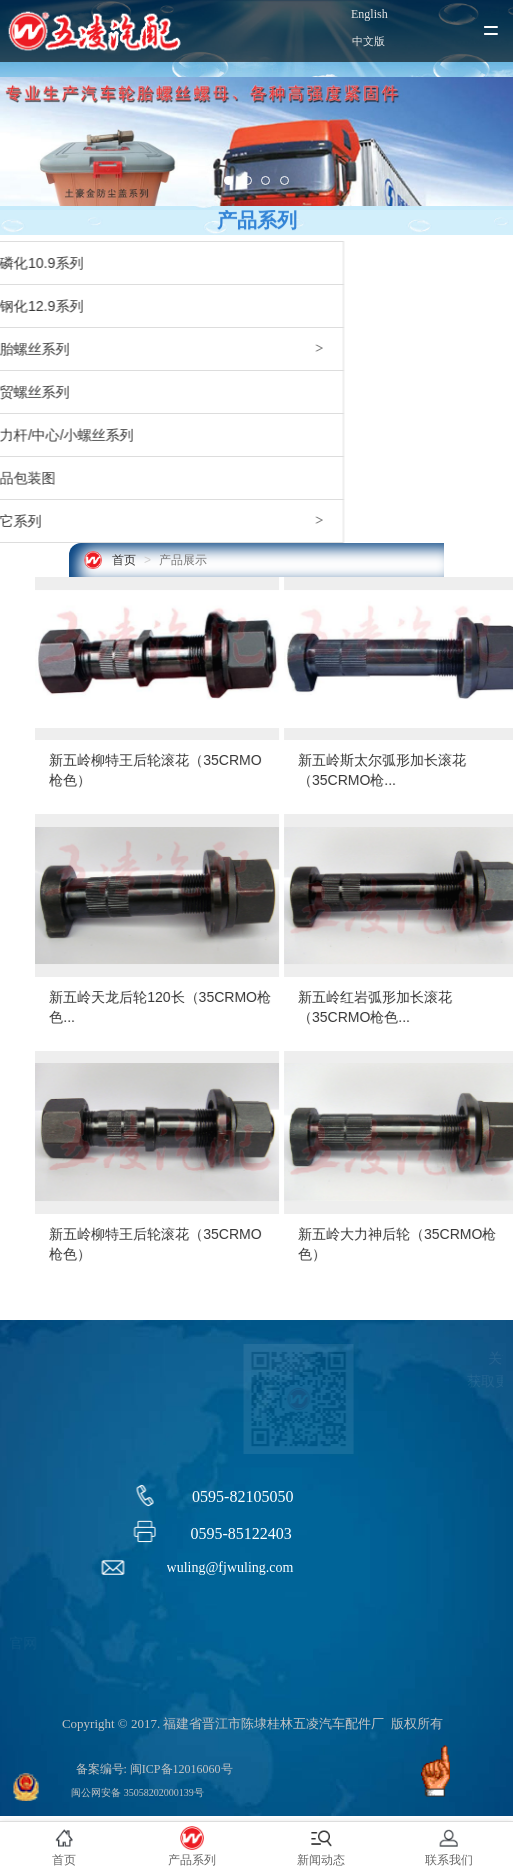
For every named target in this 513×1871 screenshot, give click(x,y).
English (369, 14)
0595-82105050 (242, 1496)
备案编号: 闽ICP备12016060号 (154, 1769)
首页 (124, 560)
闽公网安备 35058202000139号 (137, 1792)
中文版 (368, 41)
